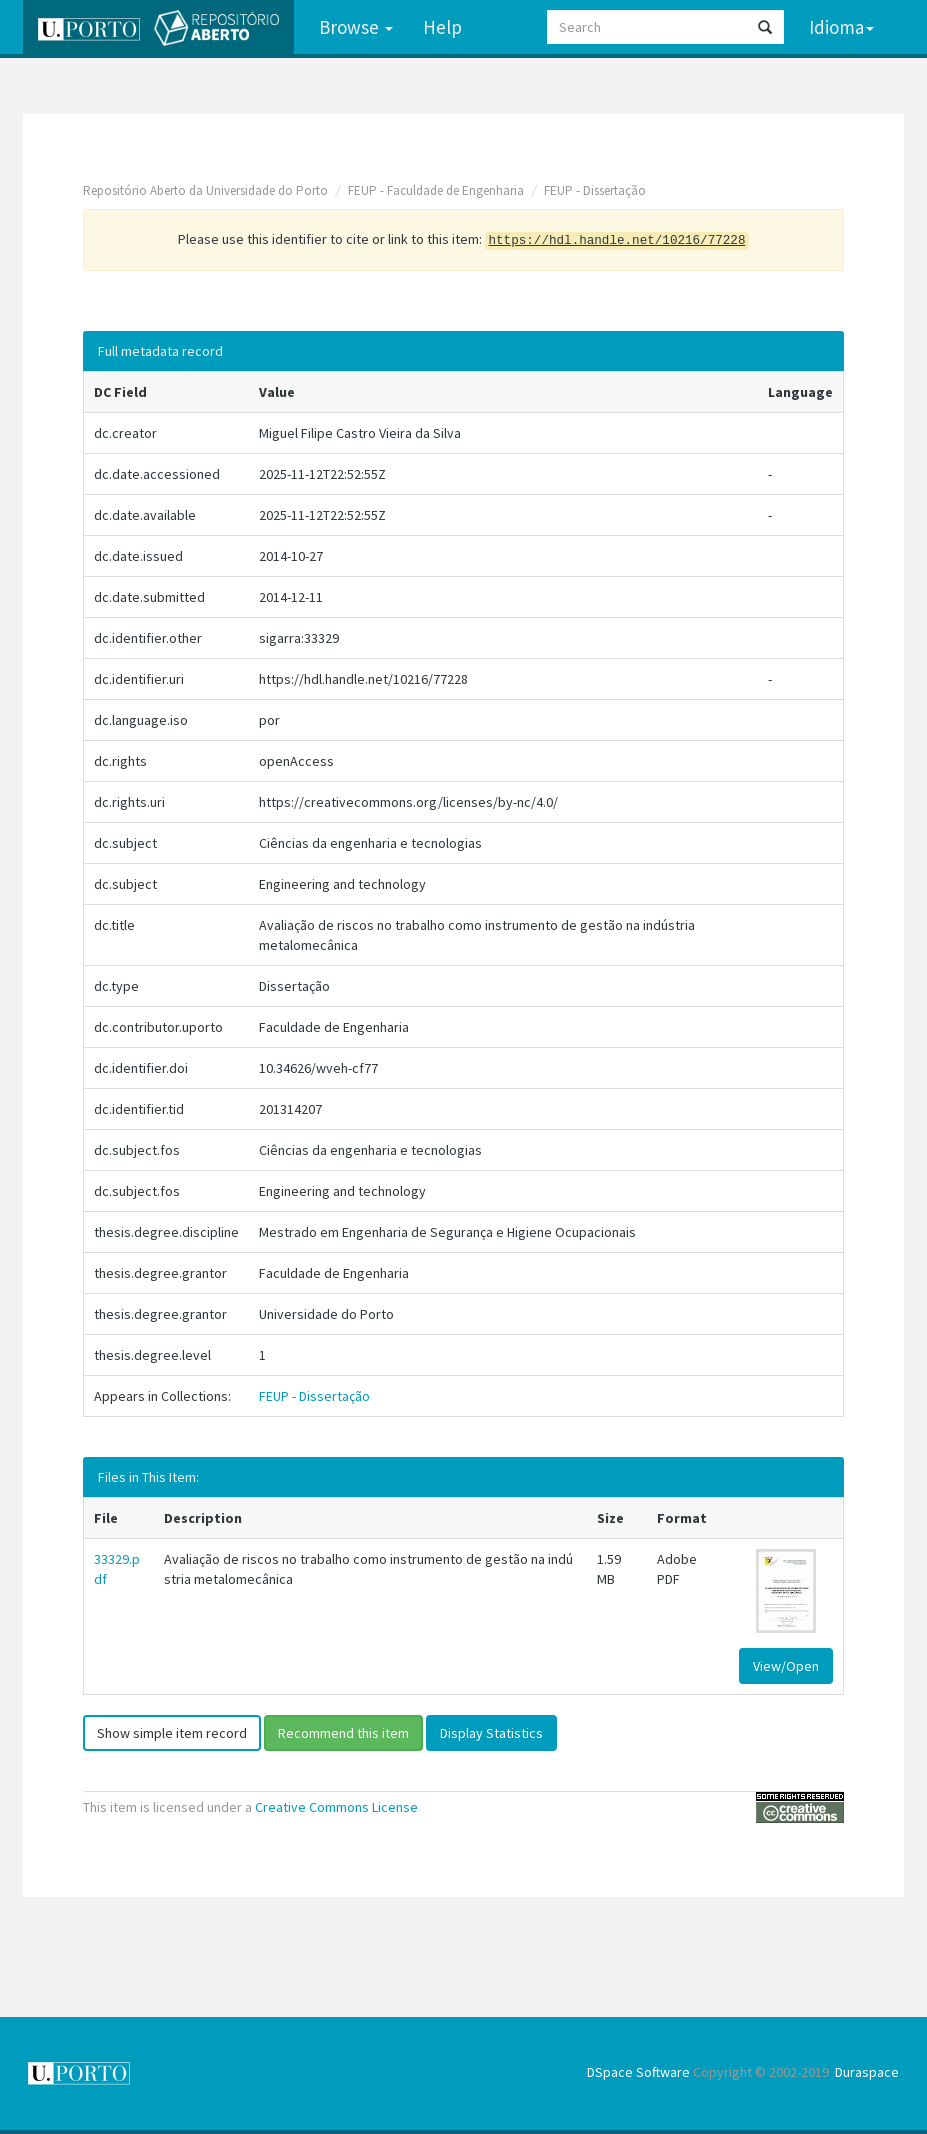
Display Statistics (491, 1733)
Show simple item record (172, 1733)
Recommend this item (343, 1733)
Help (442, 27)
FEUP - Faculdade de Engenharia (436, 190)
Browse (356, 27)
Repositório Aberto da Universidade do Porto (205, 190)
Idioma (841, 27)
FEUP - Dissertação (595, 190)
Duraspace (867, 2072)
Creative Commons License (336, 1807)
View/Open (786, 1666)
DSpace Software (638, 2072)
